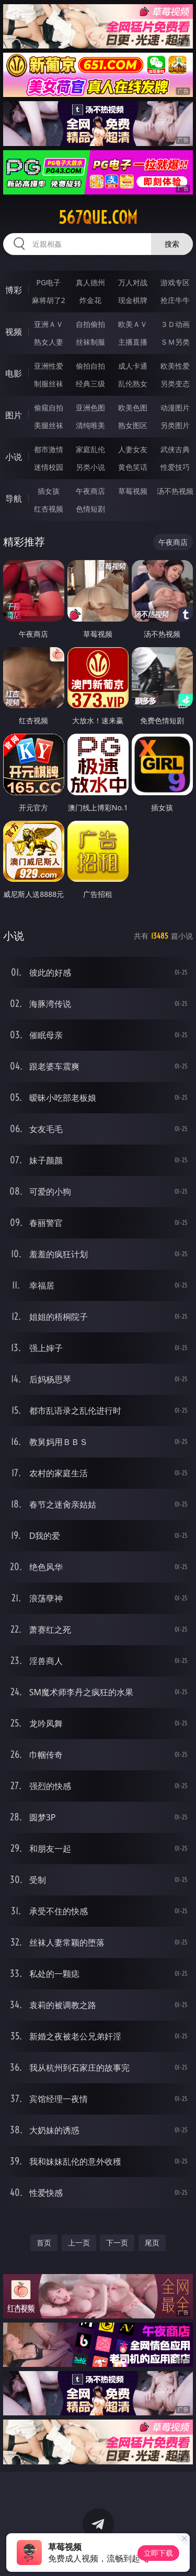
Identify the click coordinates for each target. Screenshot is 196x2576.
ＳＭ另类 (175, 342)
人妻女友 (132, 449)
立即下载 (158, 2553)
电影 (13, 373)
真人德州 (90, 282)
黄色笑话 (132, 467)
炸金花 (90, 300)
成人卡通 (132, 366)
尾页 (152, 2242)
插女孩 (49, 491)
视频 (13, 331)
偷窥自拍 (48, 407)
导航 (13, 498)
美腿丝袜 (48, 425)
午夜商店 (90, 491)
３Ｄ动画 (175, 324)
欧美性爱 (175, 366)
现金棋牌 (132, 300)
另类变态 (175, 383)
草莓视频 (132, 491)
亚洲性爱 (48, 366)
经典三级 (90, 383)
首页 (44, 2242)
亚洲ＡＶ (48, 324)
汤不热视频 (175, 491)
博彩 (13, 290)
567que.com (98, 217)
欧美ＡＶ (132, 324)
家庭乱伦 (90, 449)
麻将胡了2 (48, 300)
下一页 (117, 2242)
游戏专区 (175, 282)
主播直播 (132, 342)
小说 (13, 457)
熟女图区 (132, 425)
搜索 (172, 244)
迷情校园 (48, 467)
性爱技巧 (175, 467)
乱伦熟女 (132, 383)
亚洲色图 (90, 407)
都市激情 (48, 449)
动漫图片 (175, 407)
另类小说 (90, 467)
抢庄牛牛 (175, 300)
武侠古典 (175, 449)
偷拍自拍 (90, 366)
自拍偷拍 (90, 324)
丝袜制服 (90, 342)
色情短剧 (90, 509)
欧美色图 (132, 407)
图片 (13, 415)
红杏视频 (48, 509)
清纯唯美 (90, 425)
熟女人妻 (48, 342)
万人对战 (132, 282)
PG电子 (48, 282)
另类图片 (175, 425)
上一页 (79, 2242)
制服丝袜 (48, 383)
